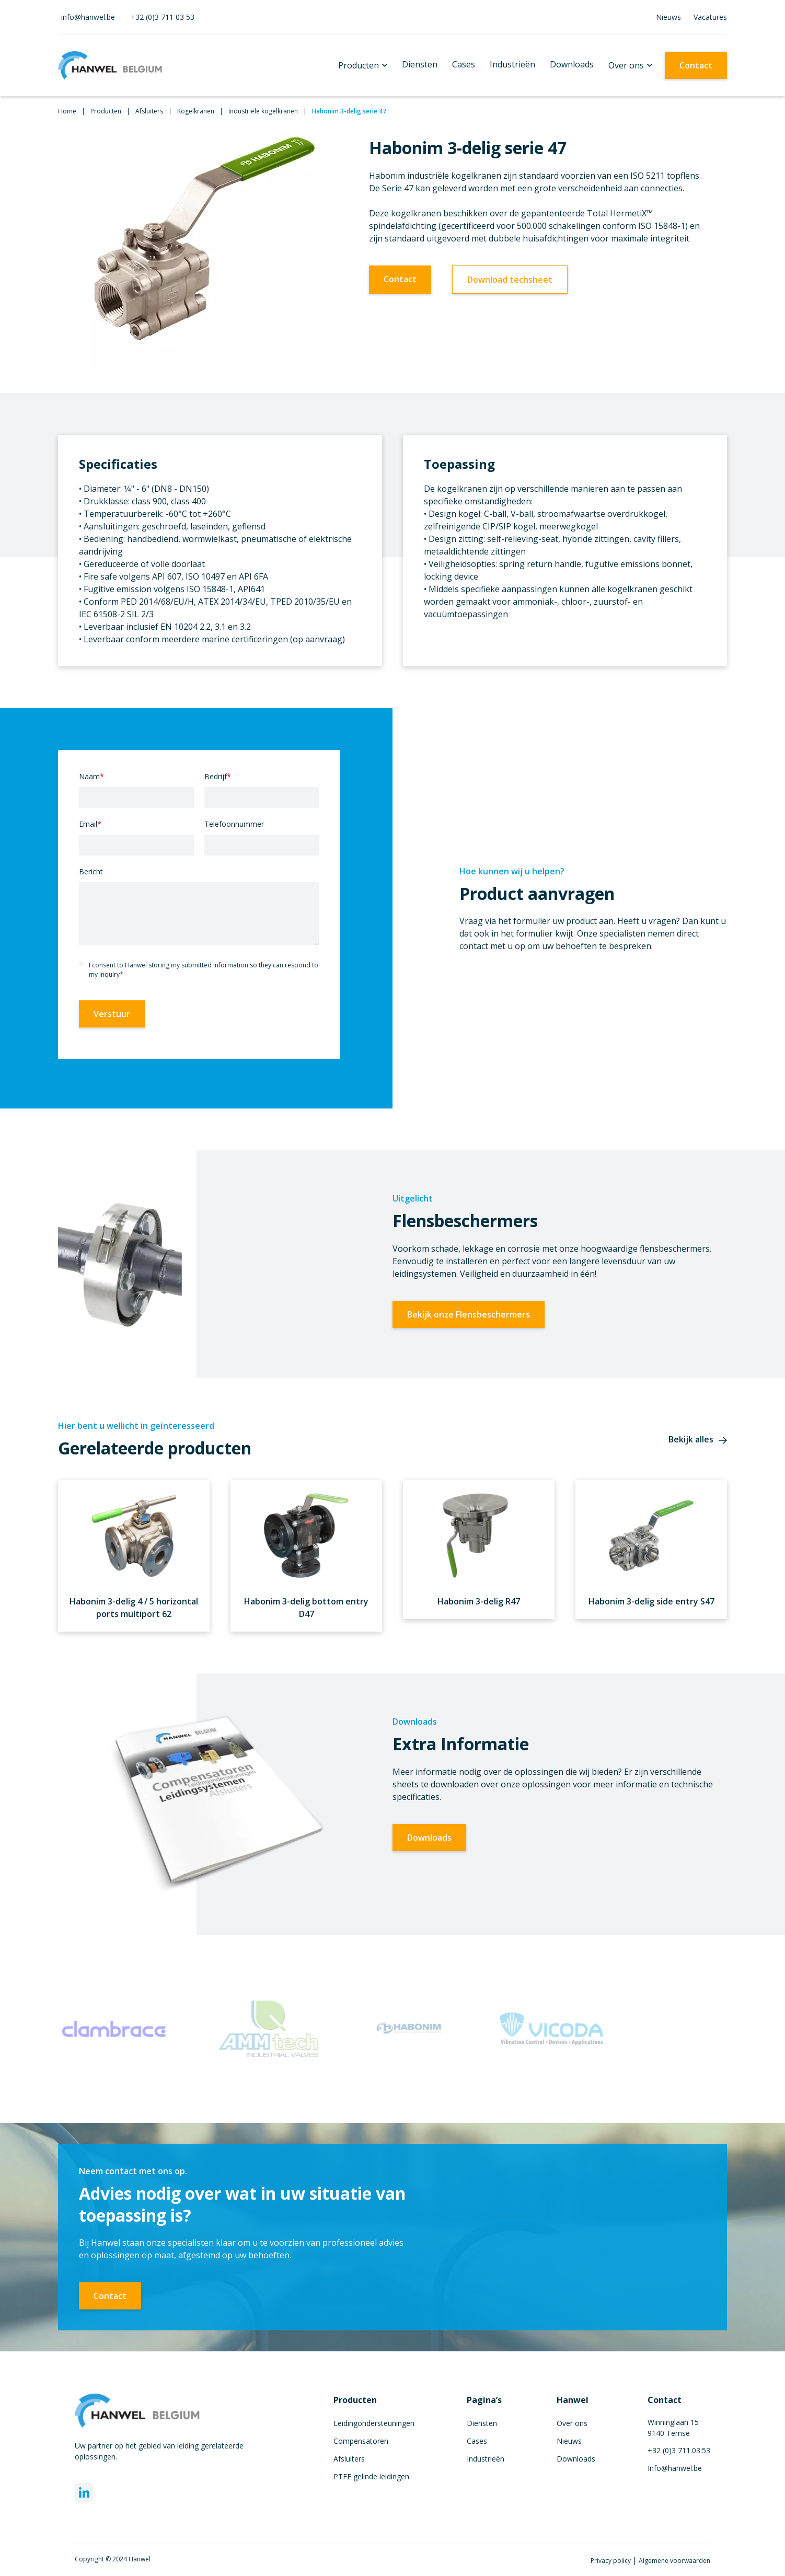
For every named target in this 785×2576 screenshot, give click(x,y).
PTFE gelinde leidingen (371, 2476)
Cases (463, 64)
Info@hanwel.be (675, 2468)
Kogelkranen (195, 111)
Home (67, 111)
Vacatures (710, 17)
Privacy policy (611, 2560)
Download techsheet (509, 279)
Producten (358, 65)
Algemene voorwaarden (674, 2560)
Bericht (91, 871)
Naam (91, 776)
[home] (110, 65)
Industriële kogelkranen (263, 111)
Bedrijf (217, 776)
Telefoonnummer (234, 824)
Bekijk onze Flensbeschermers (468, 1314)
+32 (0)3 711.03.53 (679, 2450)
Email (90, 824)
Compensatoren (360, 2441)
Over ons (626, 65)
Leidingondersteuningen (373, 2423)
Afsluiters (149, 111)
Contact (695, 65)
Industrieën (512, 64)
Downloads (572, 64)
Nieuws (668, 17)
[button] (362, 65)
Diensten (419, 64)
